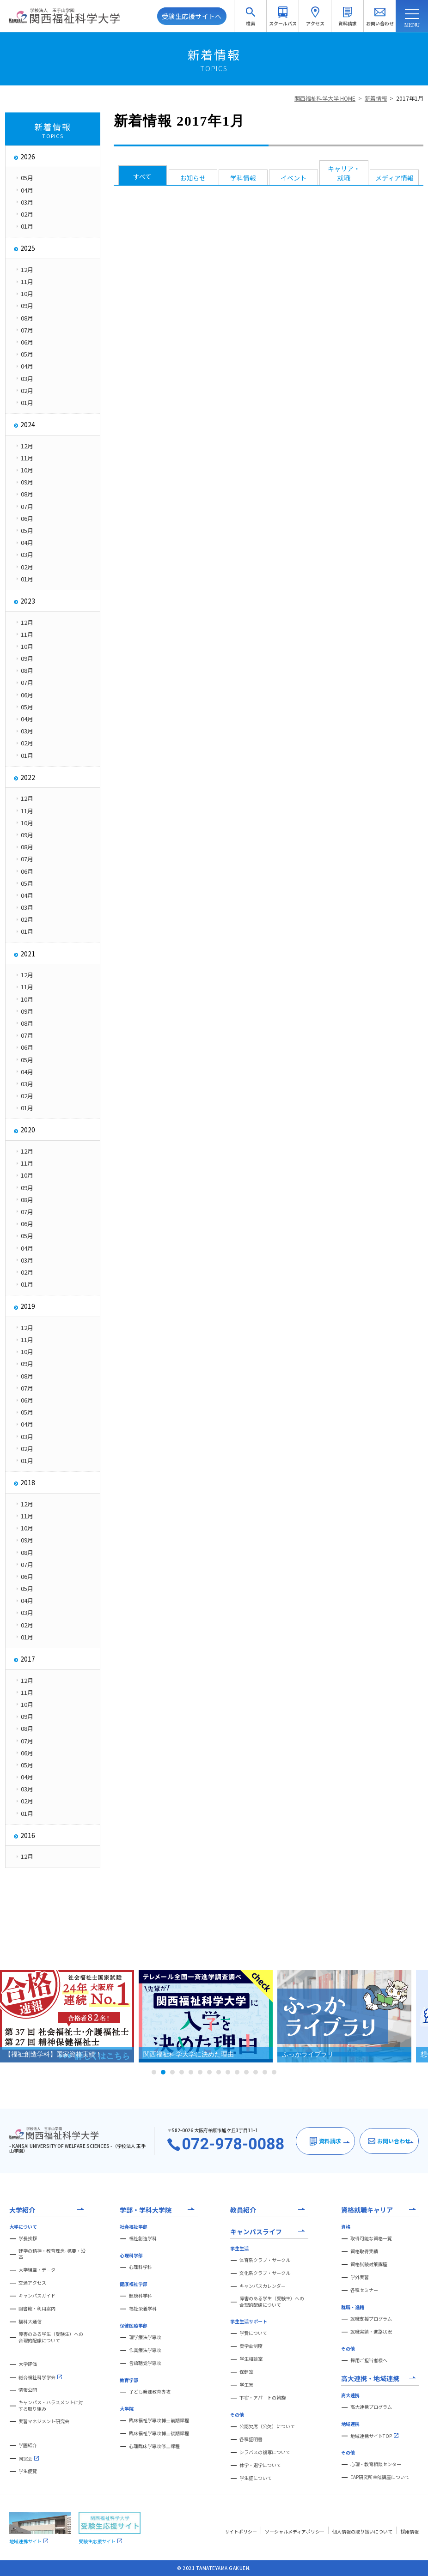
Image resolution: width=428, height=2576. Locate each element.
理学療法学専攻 (145, 2337)
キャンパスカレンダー (262, 2286)
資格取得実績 (364, 2251)
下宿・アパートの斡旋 (262, 2398)
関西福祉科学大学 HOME (324, 98)
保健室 (246, 2372)
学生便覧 (27, 2471)
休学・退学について (260, 2465)
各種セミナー (364, 2290)
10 (237, 2072)
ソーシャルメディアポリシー (294, 2531)
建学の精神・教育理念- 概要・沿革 (52, 2254)
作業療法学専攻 (145, 2350)
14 (274, 2072)
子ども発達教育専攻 (150, 2392)
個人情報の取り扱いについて (362, 2531)
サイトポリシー (241, 2531)
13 (265, 2072)
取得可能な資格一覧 (371, 2238)
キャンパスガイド (36, 2295)
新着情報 (376, 98)
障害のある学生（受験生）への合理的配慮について (50, 2337)
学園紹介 (27, 2445)
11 (246, 2072)
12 (255, 2072)
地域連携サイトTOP (374, 2435)
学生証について (255, 2478)
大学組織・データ (36, 2270)
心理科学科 (140, 2267)
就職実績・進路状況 (371, 2331)
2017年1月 (409, 98)
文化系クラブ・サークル (264, 2273)
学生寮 (246, 2385)
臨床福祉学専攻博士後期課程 (159, 2433)
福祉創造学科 (143, 2238)
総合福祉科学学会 (40, 2377)
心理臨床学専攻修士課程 (154, 2446)
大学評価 (27, 2364)
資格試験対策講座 (368, 2264)
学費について (253, 2333)
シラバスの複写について (264, 2452)
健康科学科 (140, 2295)
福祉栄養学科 (143, 2308)
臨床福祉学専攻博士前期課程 (159, 2420)
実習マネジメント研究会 (43, 2421)
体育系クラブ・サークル (264, 2260)
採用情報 (409, 2531)
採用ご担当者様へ (368, 2360)
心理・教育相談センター (375, 2464)
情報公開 (27, 2390)
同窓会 (28, 2458)
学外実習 (359, 2277)
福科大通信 (30, 2321)
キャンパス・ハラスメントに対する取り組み (50, 2405)
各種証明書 (251, 2439)
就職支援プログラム (371, 2319)
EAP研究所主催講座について (380, 2477)
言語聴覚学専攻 (145, 2363)
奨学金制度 (251, 2346)
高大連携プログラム (371, 2407)
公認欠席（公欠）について (267, 2426)
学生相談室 (251, 2359)
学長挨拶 (27, 2238)
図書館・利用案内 (36, 2308)
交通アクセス (32, 2283)
